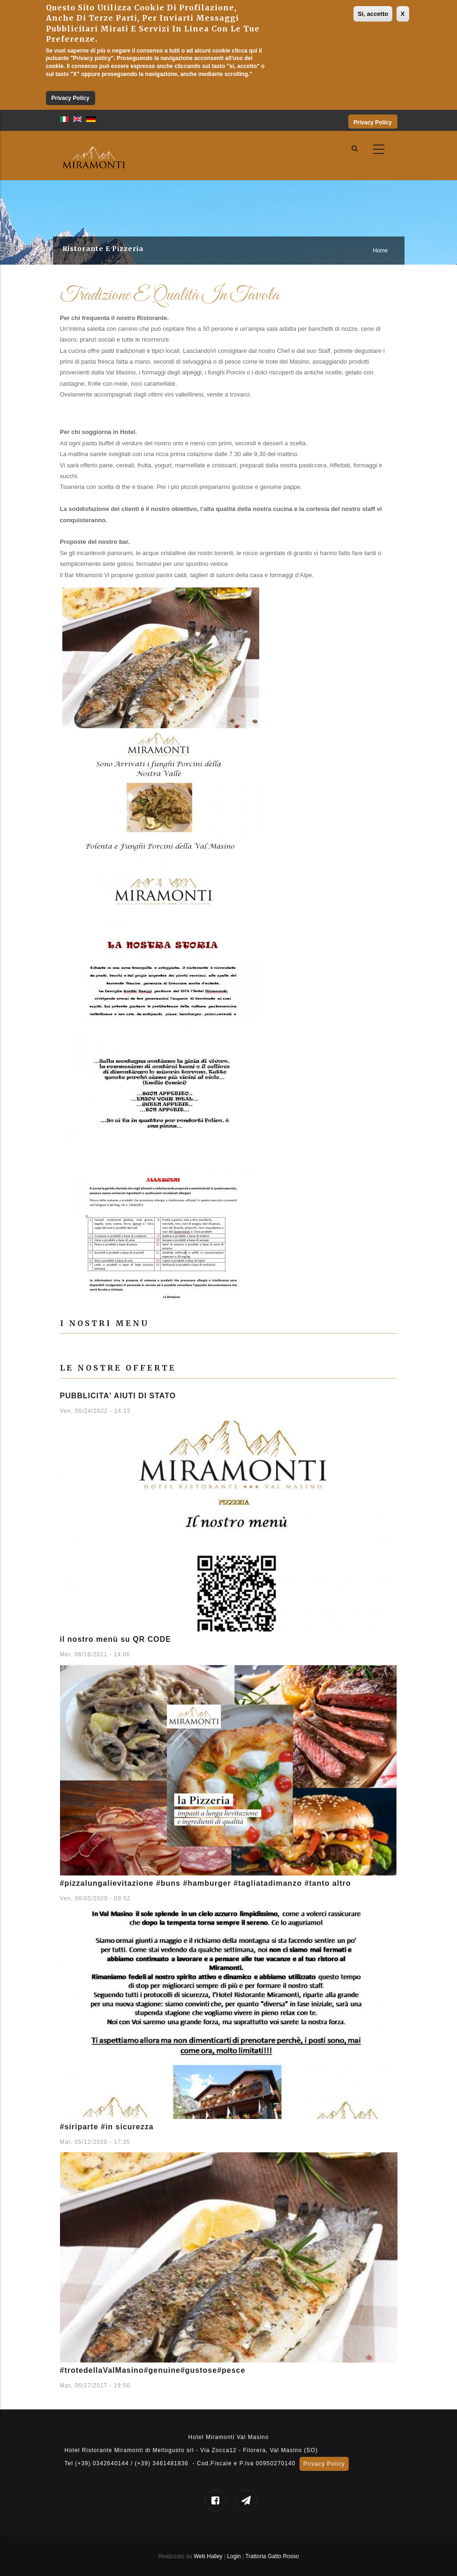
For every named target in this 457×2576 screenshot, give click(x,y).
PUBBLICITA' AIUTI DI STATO (118, 1396)
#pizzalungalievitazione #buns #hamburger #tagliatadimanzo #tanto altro (205, 1883)
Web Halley (208, 2556)
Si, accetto (373, 13)
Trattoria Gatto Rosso (272, 2556)
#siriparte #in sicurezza (107, 2127)
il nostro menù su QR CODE (115, 1639)
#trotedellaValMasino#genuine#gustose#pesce (153, 2370)
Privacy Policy (70, 98)
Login (234, 2556)
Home (380, 250)
